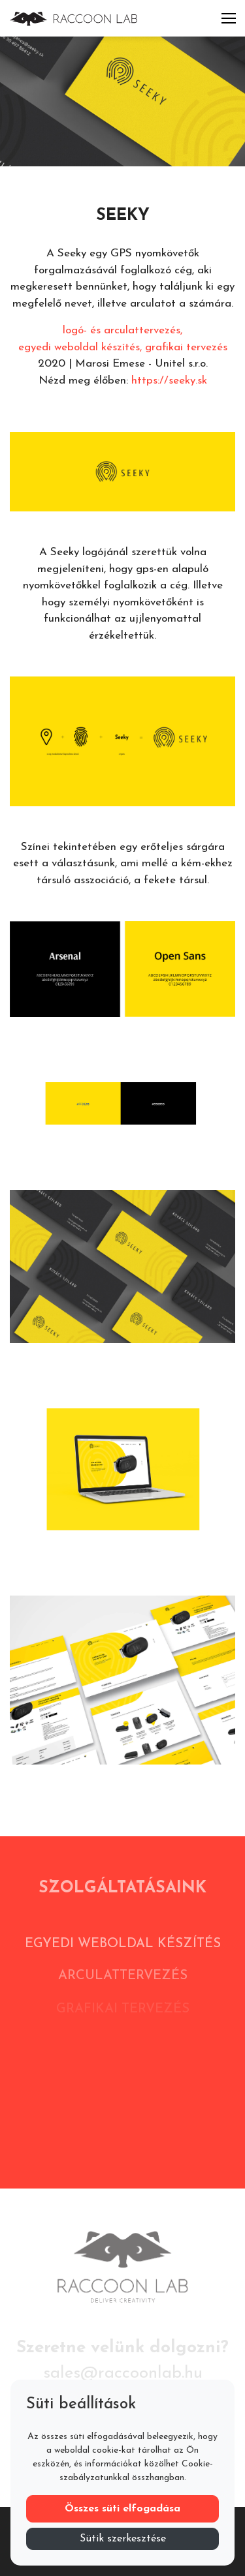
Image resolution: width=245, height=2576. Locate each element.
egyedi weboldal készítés (79, 347)
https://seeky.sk (169, 380)
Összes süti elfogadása (122, 2509)
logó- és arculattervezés (121, 330)
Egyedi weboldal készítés (123, 1950)
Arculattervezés (123, 1984)
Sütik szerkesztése (123, 2539)
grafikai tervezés (186, 347)
